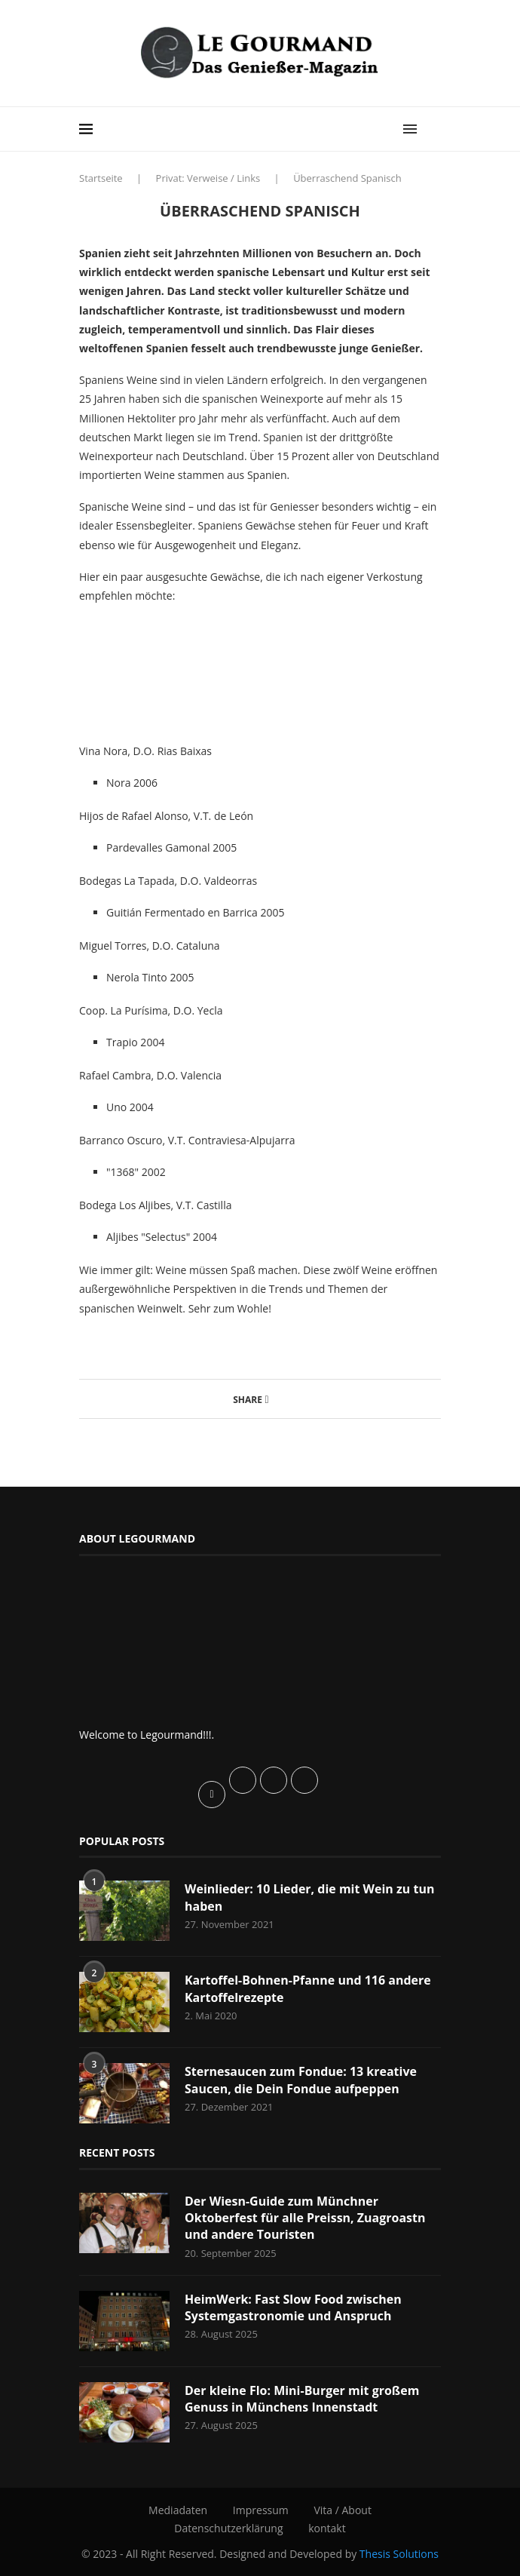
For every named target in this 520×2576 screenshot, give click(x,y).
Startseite (101, 178)
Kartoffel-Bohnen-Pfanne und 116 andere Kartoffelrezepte (308, 1988)
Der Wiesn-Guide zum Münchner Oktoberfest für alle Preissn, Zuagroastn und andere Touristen (305, 2218)
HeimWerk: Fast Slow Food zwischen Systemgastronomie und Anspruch (293, 2307)
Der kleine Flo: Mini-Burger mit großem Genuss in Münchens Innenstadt (302, 2398)
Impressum (261, 2510)
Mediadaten (177, 2510)
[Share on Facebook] (267, 1399)
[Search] (433, 129)
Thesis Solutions (399, 2554)
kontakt (326, 2528)
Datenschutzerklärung (228, 2528)
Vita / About (342, 2510)
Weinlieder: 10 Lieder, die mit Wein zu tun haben (310, 1897)
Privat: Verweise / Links (208, 178)
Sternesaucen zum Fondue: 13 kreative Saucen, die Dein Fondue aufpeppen (301, 2079)
